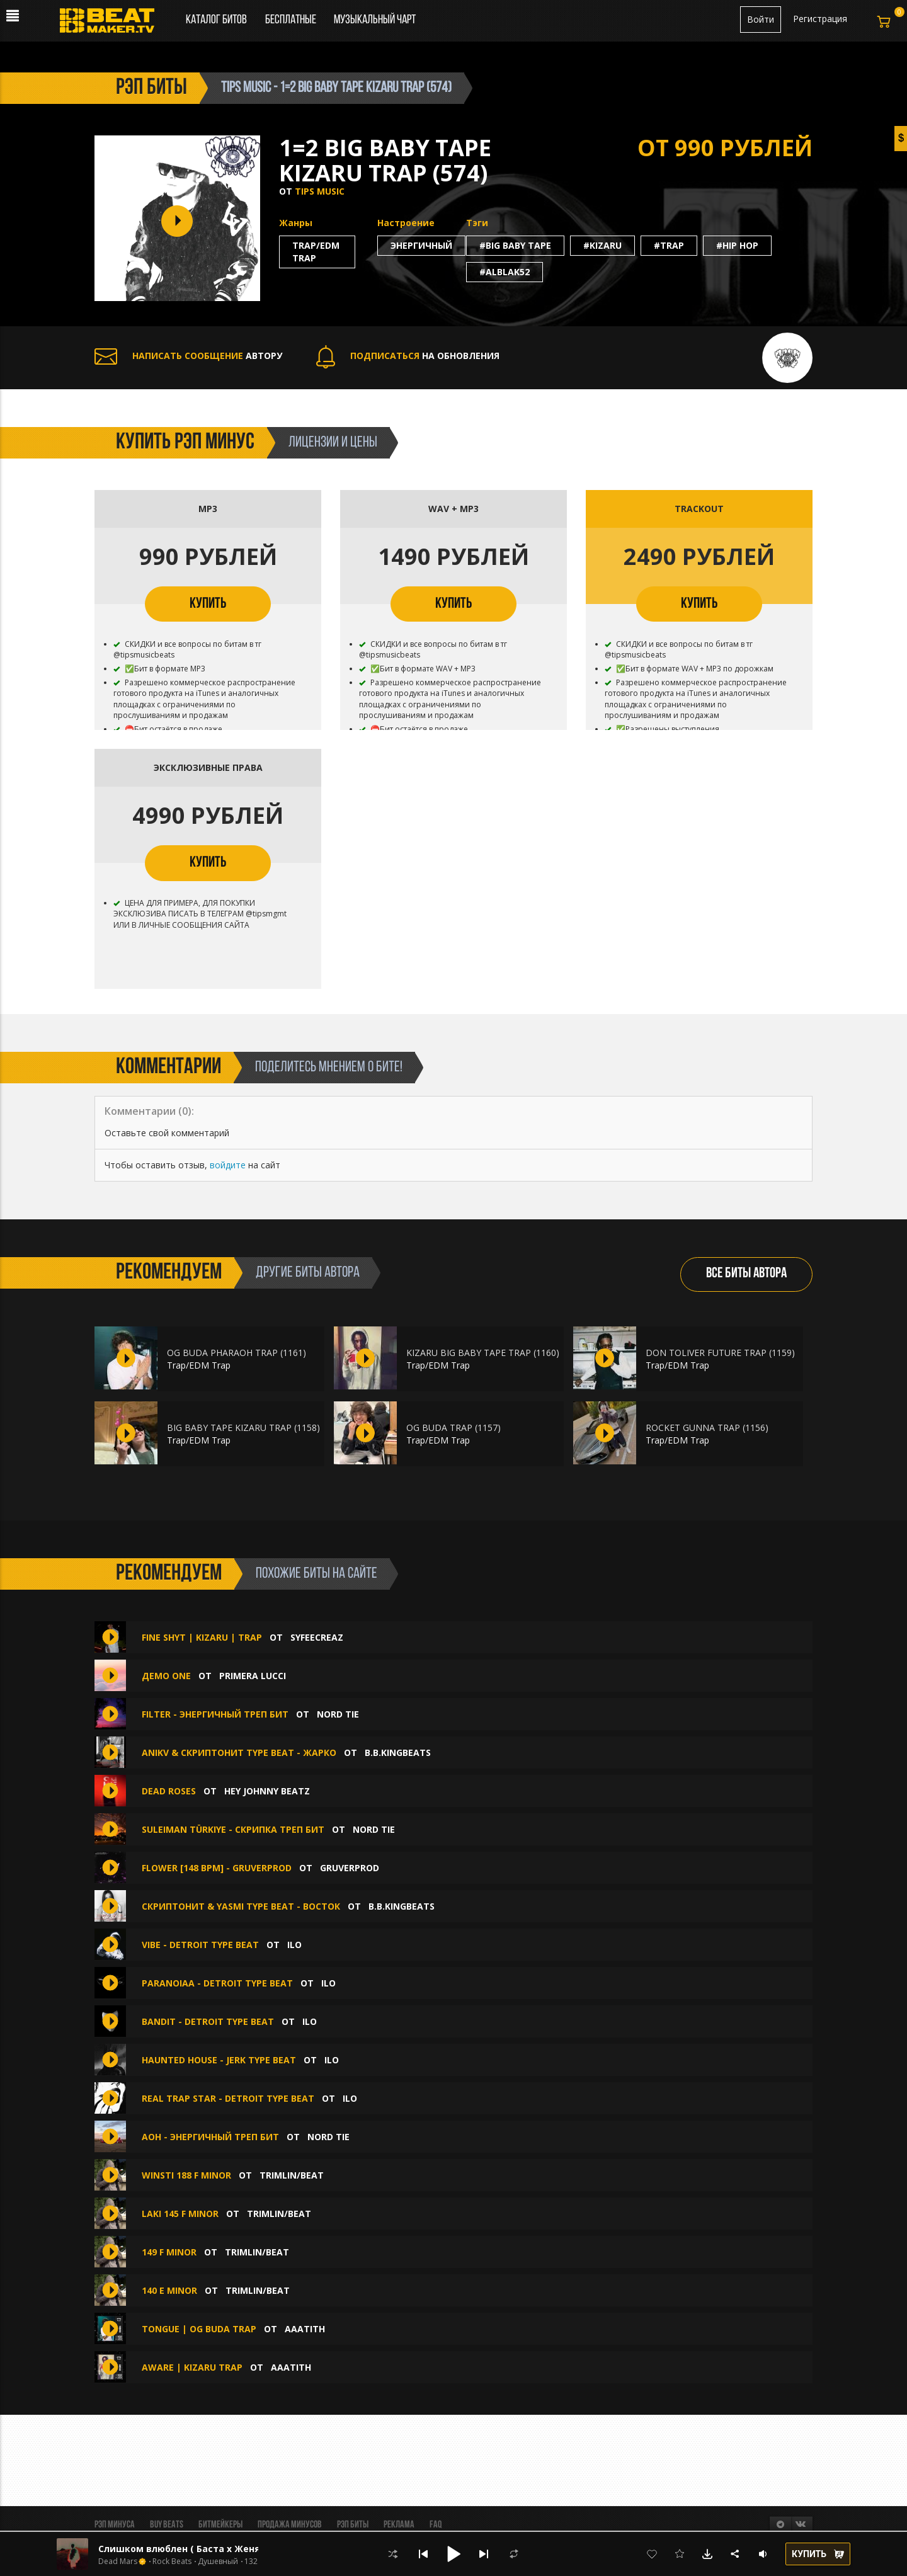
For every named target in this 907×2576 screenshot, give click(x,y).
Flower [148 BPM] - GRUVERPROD (217, 1868)
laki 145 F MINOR (180, 2214)
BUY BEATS (166, 2525)
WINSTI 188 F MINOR (186, 2175)
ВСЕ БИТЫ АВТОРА (746, 1274)
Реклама (399, 2525)
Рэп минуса (114, 2525)
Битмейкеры (220, 2525)
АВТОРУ (188, 356)
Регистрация (820, 19)
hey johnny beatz (267, 1791)
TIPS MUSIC (320, 191)
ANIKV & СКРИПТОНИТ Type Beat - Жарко (239, 1752)
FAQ (436, 2525)
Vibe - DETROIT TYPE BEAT (200, 1945)
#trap (669, 245)
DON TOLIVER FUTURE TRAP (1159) (720, 1353)
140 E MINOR (169, 2290)
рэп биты (151, 88)
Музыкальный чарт (375, 20)
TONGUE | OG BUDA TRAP (199, 2329)
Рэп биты (352, 2525)
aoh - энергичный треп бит (210, 2137)
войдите (228, 1165)
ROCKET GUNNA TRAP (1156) (707, 1427)
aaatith (305, 2329)
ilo (294, 1945)
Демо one (166, 1676)
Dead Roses (169, 1791)
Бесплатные (291, 20)
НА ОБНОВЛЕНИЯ (407, 356)
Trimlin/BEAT (292, 2175)
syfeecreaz (316, 1637)
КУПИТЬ (208, 604)
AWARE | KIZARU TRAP (192, 2367)
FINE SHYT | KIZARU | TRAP (202, 1637)
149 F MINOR (169, 2252)
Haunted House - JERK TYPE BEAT (219, 2060)
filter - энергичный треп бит (215, 1714)
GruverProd (349, 1868)
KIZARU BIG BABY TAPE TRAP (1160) (482, 1353)
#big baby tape (515, 245)
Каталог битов (216, 20)
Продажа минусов (290, 2525)
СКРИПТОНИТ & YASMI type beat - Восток (241, 1906)
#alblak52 (504, 272)
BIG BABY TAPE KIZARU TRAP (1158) (243, 1427)
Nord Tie (338, 1714)
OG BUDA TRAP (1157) (453, 1427)
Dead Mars (117, 2561)
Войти (760, 19)
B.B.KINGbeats (398, 1752)
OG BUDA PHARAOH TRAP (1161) (236, 1353)
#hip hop (737, 245)
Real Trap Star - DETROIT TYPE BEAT (228, 2098)
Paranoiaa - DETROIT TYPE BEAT (217, 1983)
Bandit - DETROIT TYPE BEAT (208, 2021)
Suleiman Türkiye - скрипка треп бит (233, 1829)
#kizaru (602, 245)
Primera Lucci (252, 1676)
